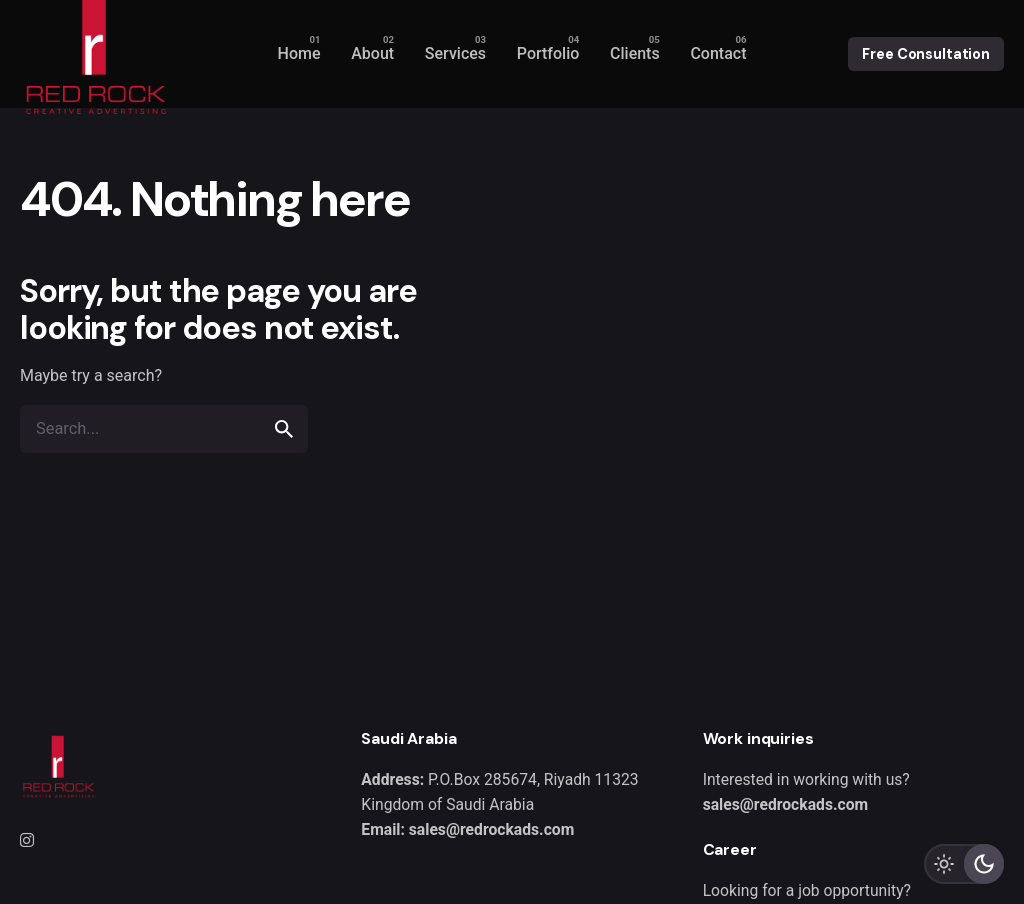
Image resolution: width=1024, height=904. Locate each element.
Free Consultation (926, 54)
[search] (284, 429)
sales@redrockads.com (785, 804)
